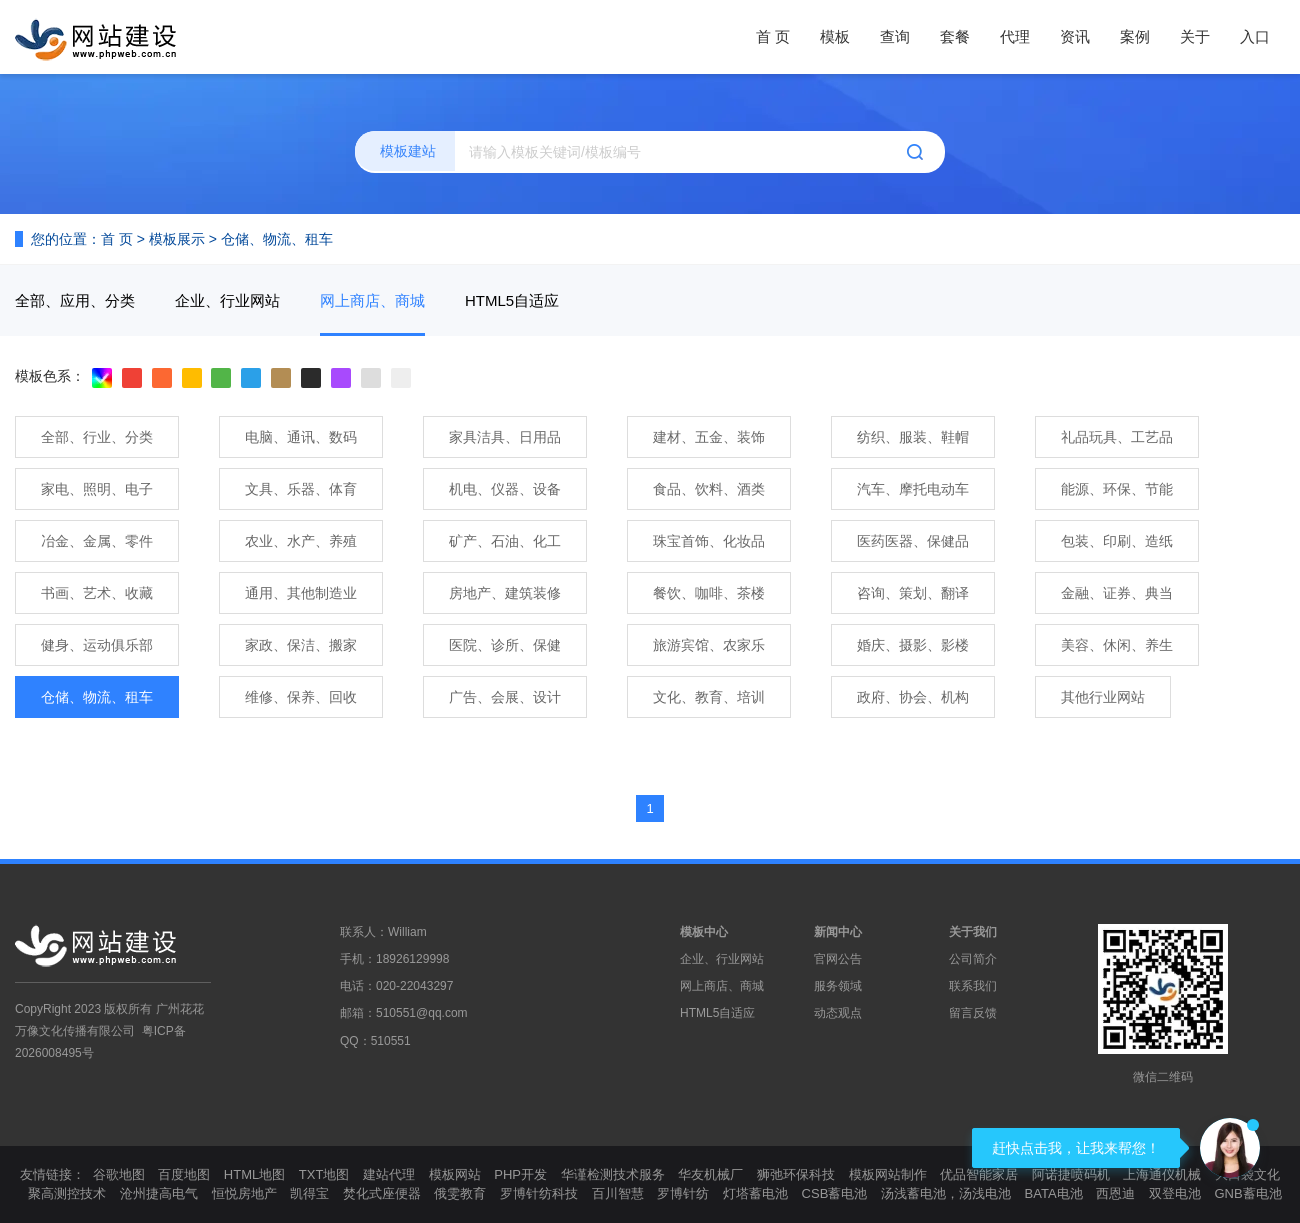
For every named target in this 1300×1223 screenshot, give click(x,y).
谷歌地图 (119, 1174)
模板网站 (455, 1174)
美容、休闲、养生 (1117, 645)
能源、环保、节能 (1117, 489)
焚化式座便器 (382, 1193)
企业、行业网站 (227, 300)
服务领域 (838, 986)
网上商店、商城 (372, 300)
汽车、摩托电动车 (913, 489)
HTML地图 (254, 1174)
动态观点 (838, 1013)
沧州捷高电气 (159, 1193)
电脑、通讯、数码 (301, 437)
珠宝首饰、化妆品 (709, 541)
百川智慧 (618, 1193)
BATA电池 (1054, 1193)
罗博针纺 (683, 1193)
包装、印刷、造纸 (1117, 541)
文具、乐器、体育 (301, 489)
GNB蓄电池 (1247, 1193)
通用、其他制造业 (301, 593)
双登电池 (1175, 1193)
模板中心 (704, 932)
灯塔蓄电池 (755, 1193)
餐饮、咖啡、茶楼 (709, 593)
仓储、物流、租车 (277, 239)
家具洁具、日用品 (505, 437)
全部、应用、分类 (75, 300)
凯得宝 (309, 1193)
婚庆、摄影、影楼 (913, 645)
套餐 (955, 36)
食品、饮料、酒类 (709, 489)
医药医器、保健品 (913, 541)
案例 (1135, 36)
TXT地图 (324, 1174)
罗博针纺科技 (539, 1193)
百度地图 (184, 1174)
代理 (1015, 36)
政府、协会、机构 (913, 697)
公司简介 (973, 959)
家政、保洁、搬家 (301, 645)
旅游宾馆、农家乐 (709, 645)
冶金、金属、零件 (97, 541)
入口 (1255, 36)
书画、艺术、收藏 (97, 593)
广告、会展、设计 (505, 697)
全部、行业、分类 (97, 437)
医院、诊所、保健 (505, 645)
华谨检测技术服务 (613, 1174)
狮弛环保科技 (796, 1174)
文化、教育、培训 (709, 697)
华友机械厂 (710, 1174)
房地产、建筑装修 (505, 593)
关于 (1195, 36)
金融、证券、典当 (1117, 593)
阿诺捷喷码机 (1071, 1174)
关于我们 (973, 932)
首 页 (773, 36)
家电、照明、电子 (97, 489)
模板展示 (177, 239)
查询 (895, 36)
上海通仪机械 (1162, 1174)
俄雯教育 (460, 1193)
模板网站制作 (888, 1174)
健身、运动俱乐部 (97, 645)
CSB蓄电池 (835, 1193)
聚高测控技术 (67, 1193)
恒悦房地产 (244, 1193)
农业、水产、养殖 (301, 541)
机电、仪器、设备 (505, 489)
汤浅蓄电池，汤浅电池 (946, 1193)
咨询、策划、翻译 (913, 593)
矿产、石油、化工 (505, 541)
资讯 (1075, 36)
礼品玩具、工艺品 (1117, 437)
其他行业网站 (1103, 697)
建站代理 (389, 1174)
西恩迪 (1115, 1193)
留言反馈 (973, 1013)
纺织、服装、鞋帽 (913, 437)
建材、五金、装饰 (709, 437)
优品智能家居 (979, 1174)
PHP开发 (520, 1174)
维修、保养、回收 (301, 697)
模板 (835, 36)
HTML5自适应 (512, 300)
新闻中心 (838, 932)
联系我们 (973, 986)
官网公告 (838, 959)
